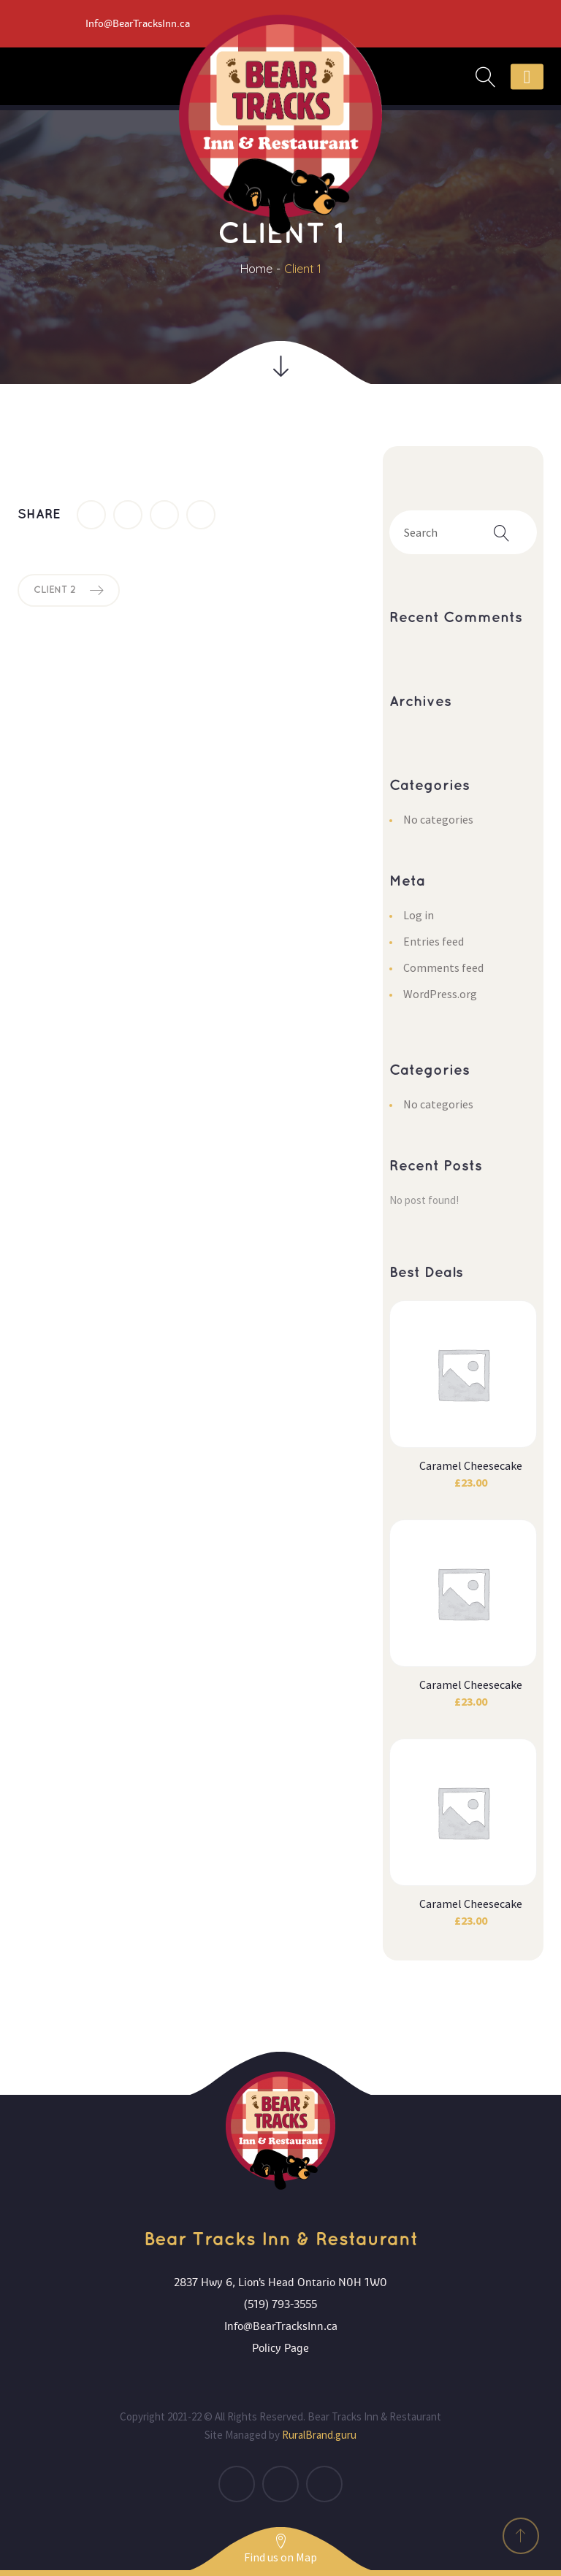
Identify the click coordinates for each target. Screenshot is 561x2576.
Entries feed (433, 941)
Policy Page (280, 2348)
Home (256, 268)
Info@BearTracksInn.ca (280, 2326)
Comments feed (443, 967)
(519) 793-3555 (280, 2304)
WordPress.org (440, 993)
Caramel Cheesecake (470, 1465)
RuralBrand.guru (319, 2435)
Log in (418, 915)
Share (39, 514)
